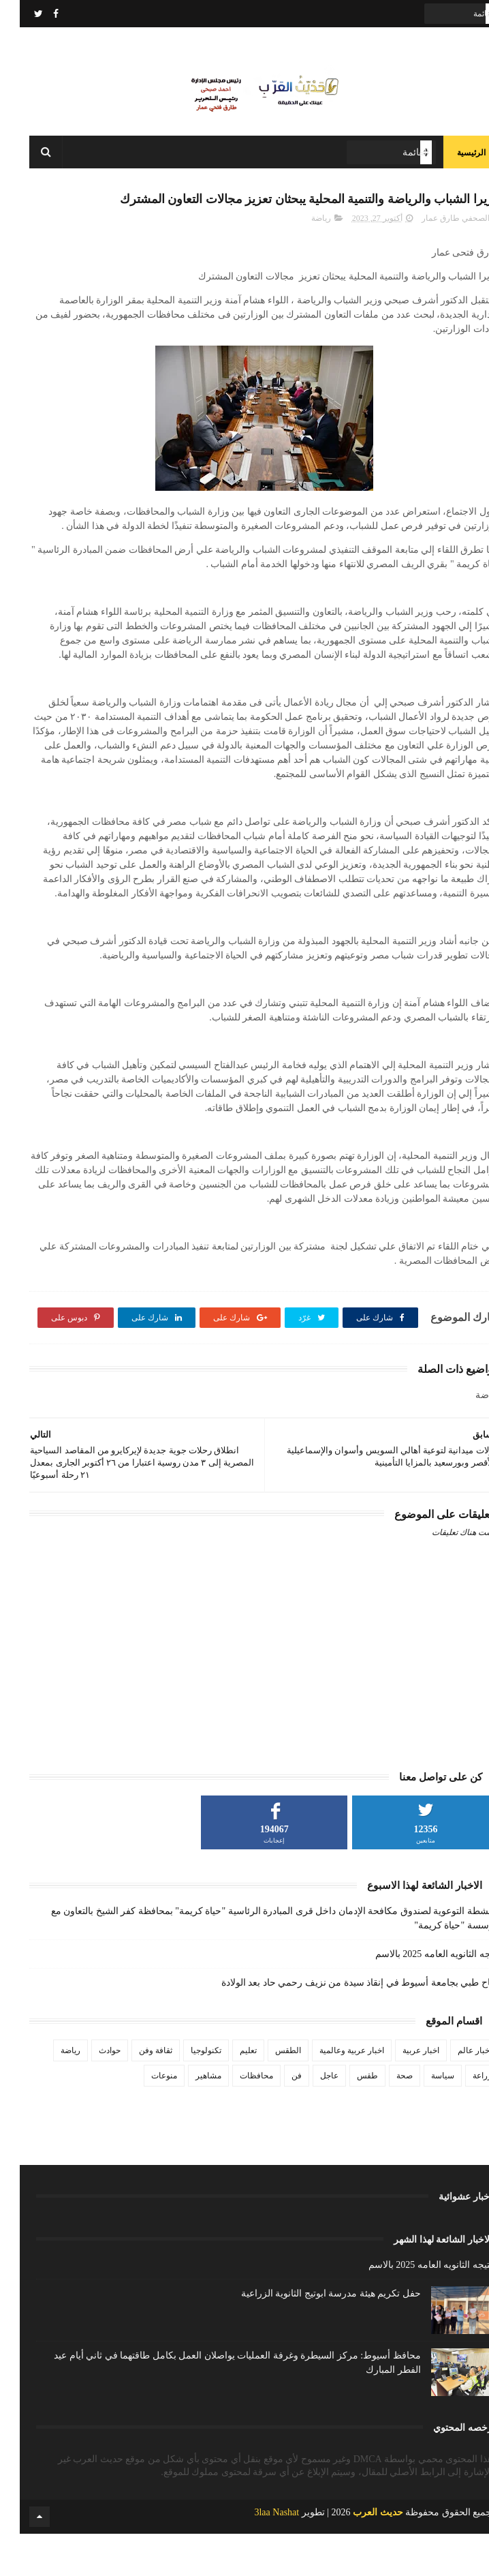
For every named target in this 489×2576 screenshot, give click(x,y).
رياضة (301, 260)
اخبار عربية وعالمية (332, 2092)
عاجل (309, 2118)
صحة (385, 2118)
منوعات (144, 2118)
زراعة (462, 2118)
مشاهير (189, 2118)
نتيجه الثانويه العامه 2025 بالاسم (417, 1996)
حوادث (90, 2092)
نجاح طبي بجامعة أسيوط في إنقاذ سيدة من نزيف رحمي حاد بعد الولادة (340, 2025)
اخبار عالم (455, 2092)
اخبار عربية (401, 2092)
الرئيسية (451, 163)
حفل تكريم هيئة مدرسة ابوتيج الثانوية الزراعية (311, 2336)
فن (277, 2118)
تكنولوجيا (186, 2092)
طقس (347, 2118)
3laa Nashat (256, 2554)
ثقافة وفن (136, 2092)
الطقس (268, 2092)
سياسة (423, 2118)
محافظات (236, 2118)
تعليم (228, 2092)
